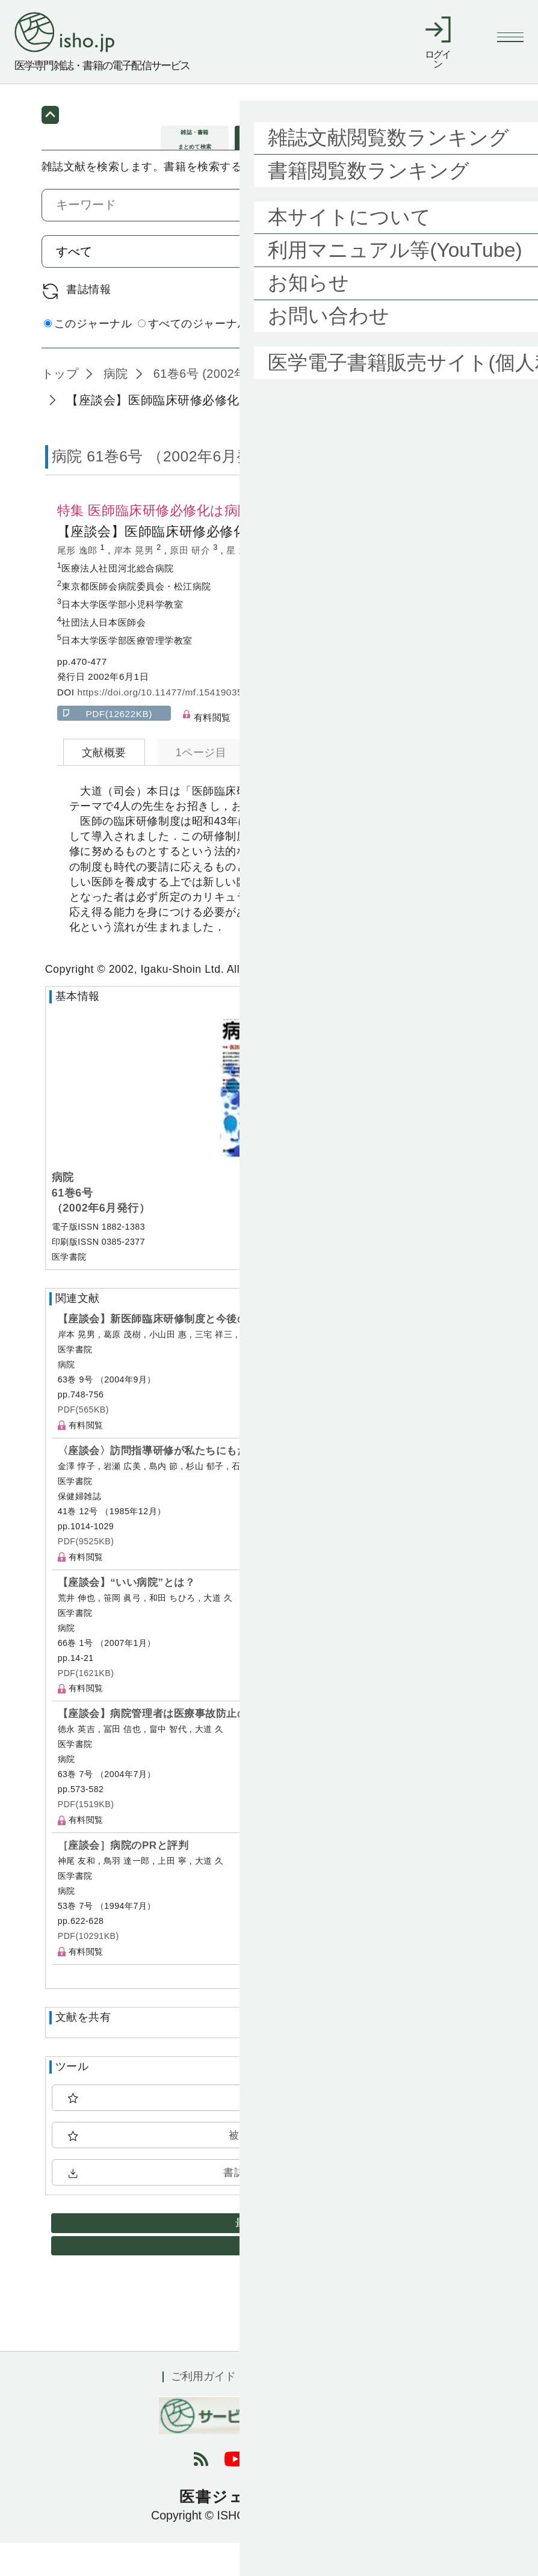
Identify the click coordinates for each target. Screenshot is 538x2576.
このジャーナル (88, 357)
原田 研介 (191, 583)
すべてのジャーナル (193, 357)
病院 (114, 406)
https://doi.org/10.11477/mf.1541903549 (165, 724)
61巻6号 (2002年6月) (210, 406)
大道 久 (291, 583)
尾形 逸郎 (78, 583)
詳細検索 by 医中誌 (448, 359)
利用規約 (284, 2409)
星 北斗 (243, 583)
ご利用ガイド (203, 2409)
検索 (462, 284)
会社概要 (354, 2409)
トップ (60, 406)
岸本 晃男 (135, 583)
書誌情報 (88, 322)
